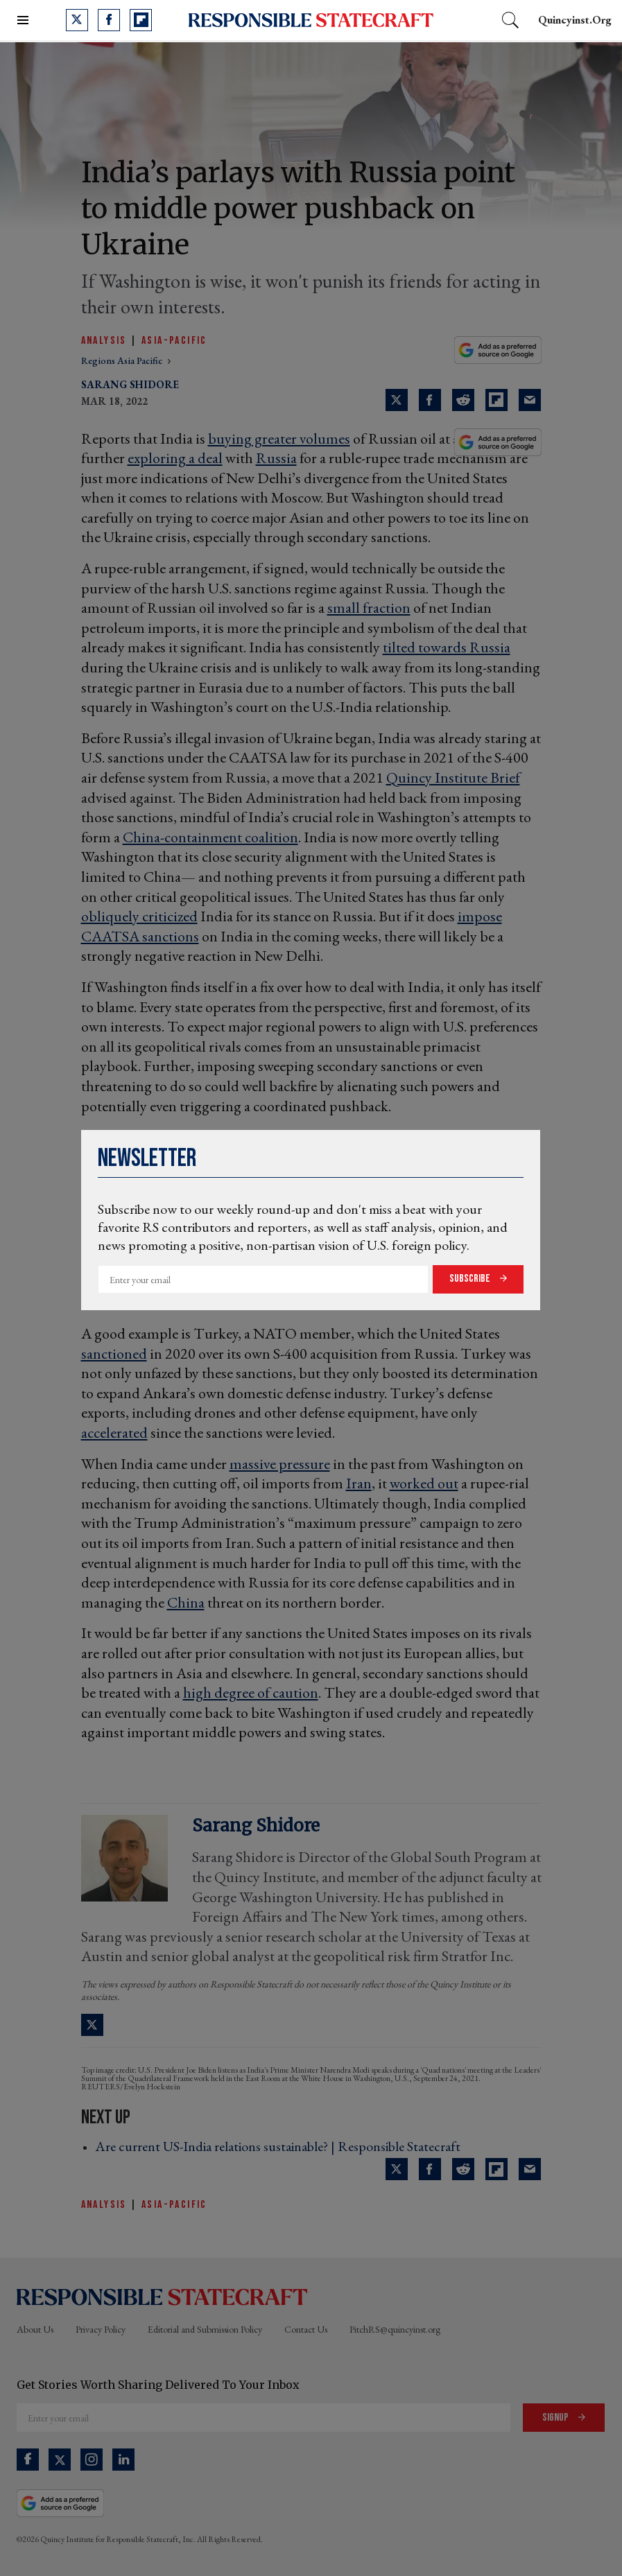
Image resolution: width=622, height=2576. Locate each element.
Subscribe (470, 1278)
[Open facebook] (109, 20)
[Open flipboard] (141, 20)
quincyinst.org (575, 19)
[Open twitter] (77, 20)
